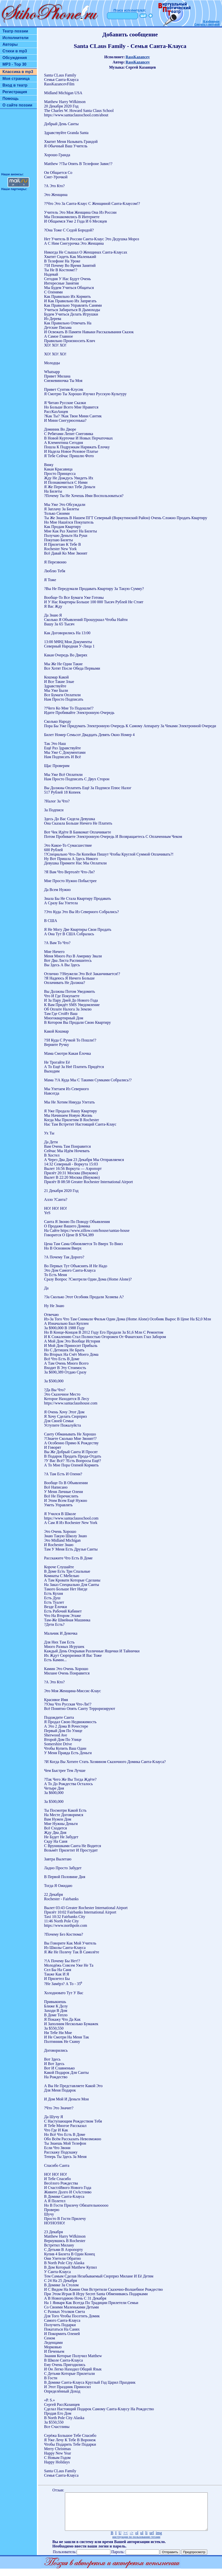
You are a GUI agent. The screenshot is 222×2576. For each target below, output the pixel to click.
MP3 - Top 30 (14, 64)
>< (125, 2540)
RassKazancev (138, 57)
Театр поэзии (15, 31)
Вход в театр (15, 85)
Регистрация (14, 92)
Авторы (10, 44)
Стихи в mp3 (14, 51)
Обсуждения (14, 58)
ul (141, 2540)
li (146, 2540)
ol (136, 2540)
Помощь (10, 98)
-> (131, 2540)
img (159, 2540)
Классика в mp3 (17, 72)
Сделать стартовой (207, 24)
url (151, 2540)
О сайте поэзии (17, 105)
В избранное (211, 21)
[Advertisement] (18, 142)
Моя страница (16, 78)
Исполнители (15, 38)
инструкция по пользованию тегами (136, 2544)
